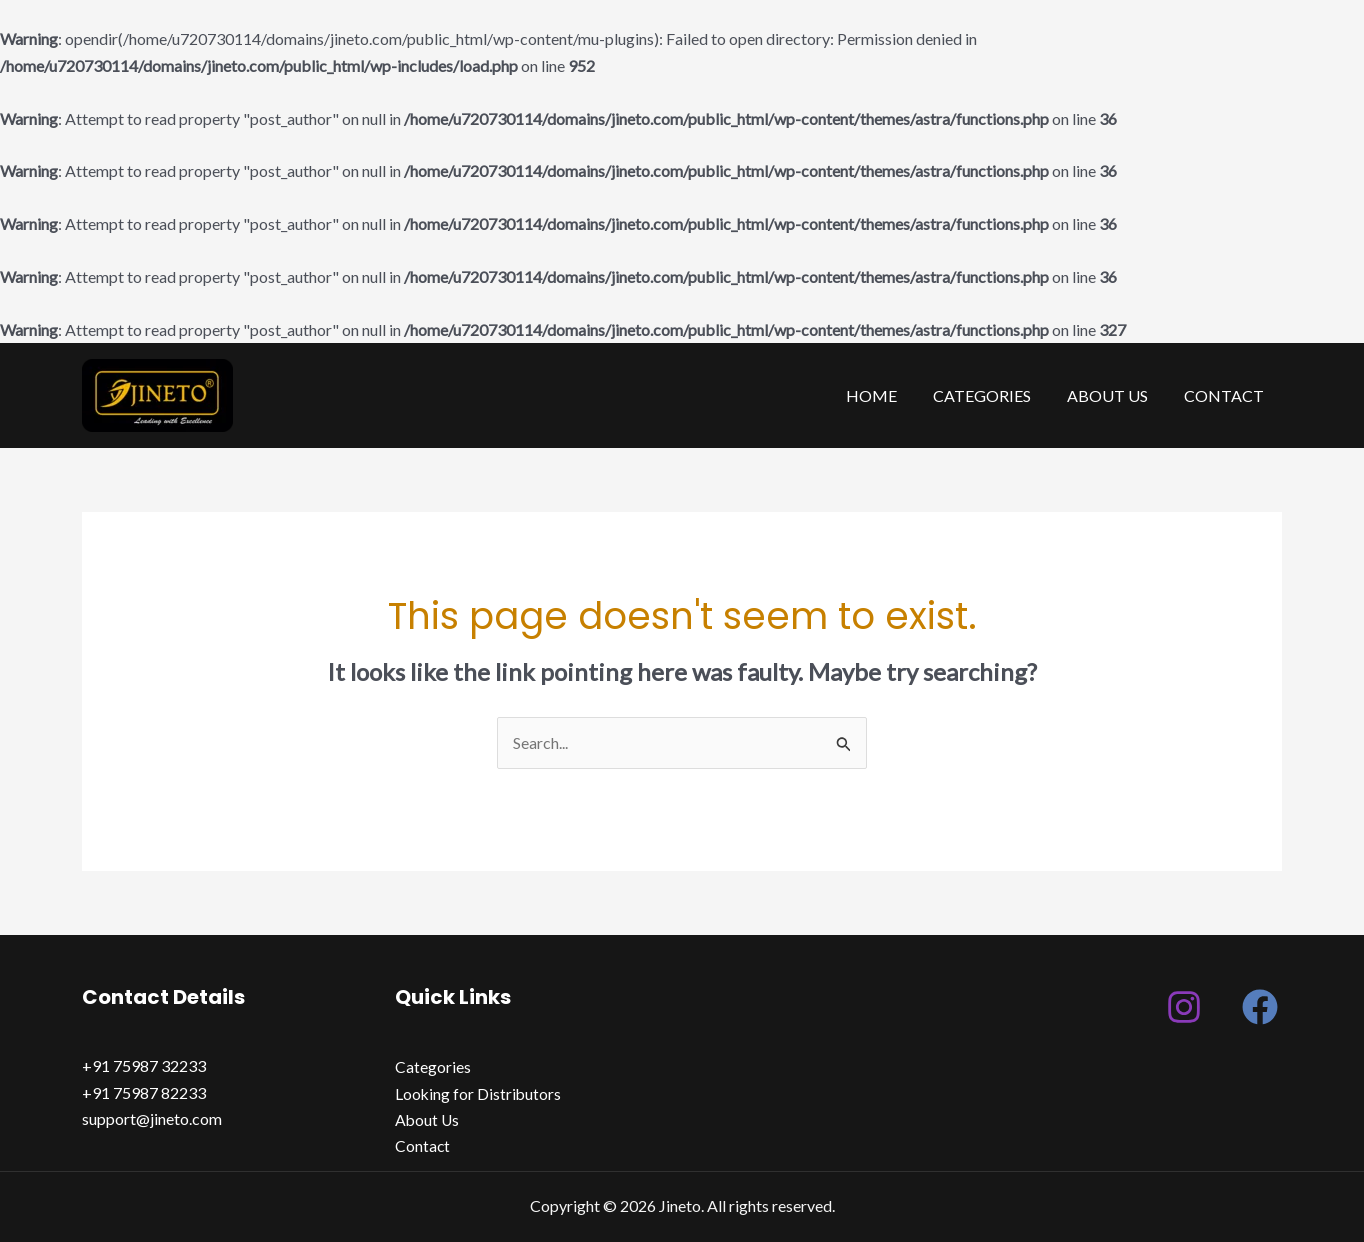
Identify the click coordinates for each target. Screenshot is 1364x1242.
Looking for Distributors (479, 1093)
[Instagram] (1184, 1007)
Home (885, 395)
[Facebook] (1260, 1007)
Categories (992, 395)
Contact (1226, 395)
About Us (1113, 395)
